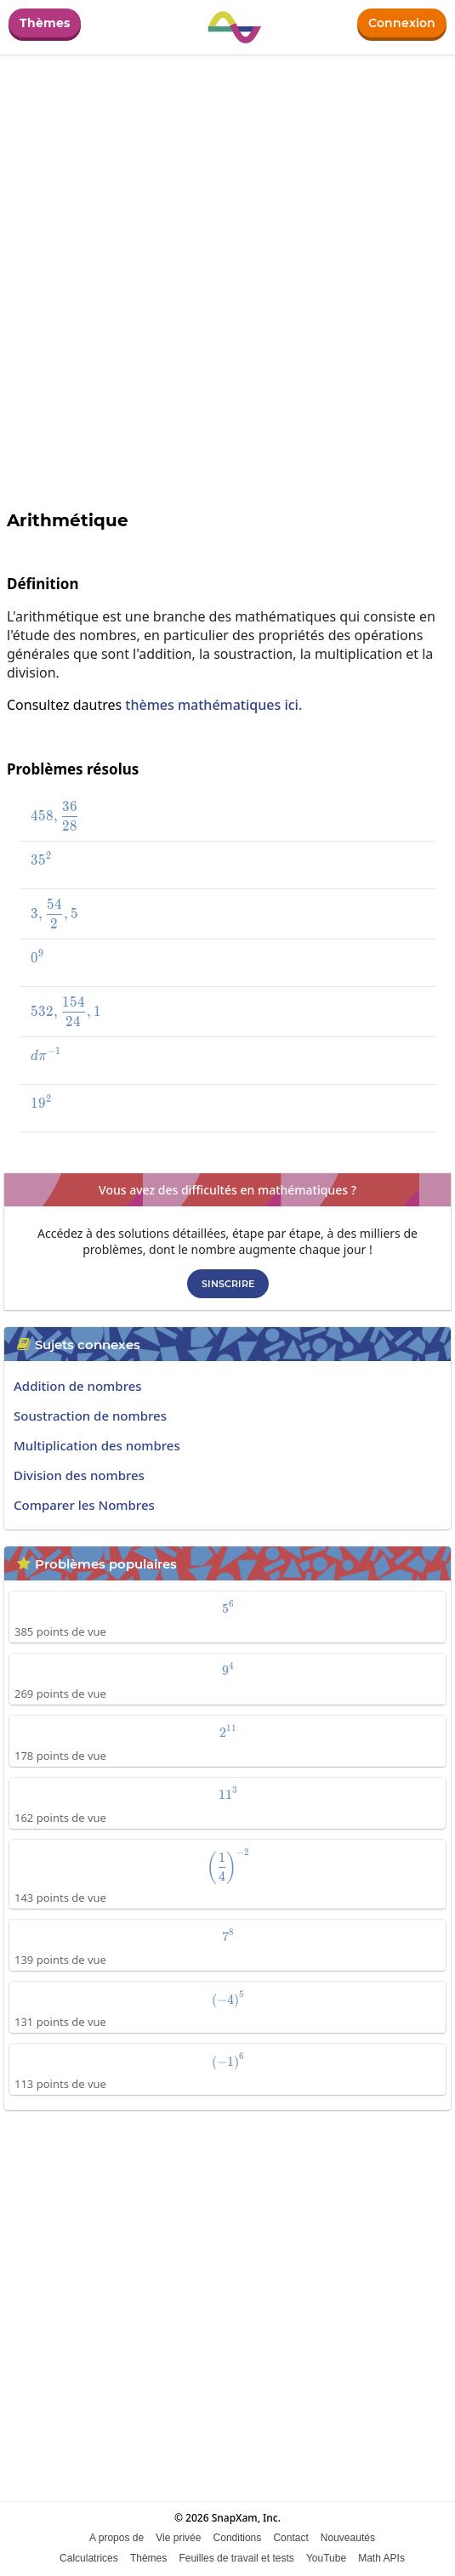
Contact (290, 2538)
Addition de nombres (78, 1385)
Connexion (401, 23)
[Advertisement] (227, 2250)
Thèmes (45, 23)
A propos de (116, 2538)
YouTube (326, 2558)
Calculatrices (89, 2558)
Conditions (237, 2538)
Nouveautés (348, 2538)
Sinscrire (228, 1284)
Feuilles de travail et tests (236, 2558)
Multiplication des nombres (97, 1445)
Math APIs (381, 2558)
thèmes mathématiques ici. (213, 704)
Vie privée (178, 2538)
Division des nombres (79, 1475)
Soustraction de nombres (90, 1415)
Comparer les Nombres (84, 1504)
